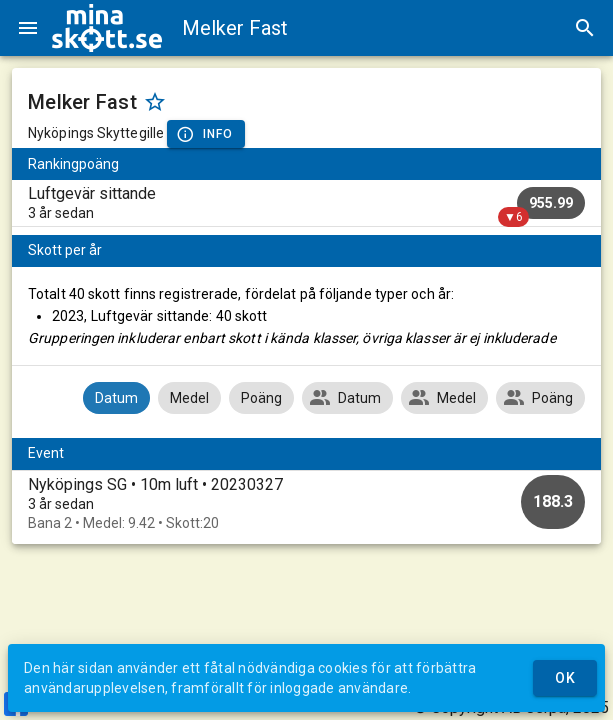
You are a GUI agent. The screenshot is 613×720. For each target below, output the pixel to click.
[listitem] (306, 203)
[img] (107, 28)
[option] (306, 503)
